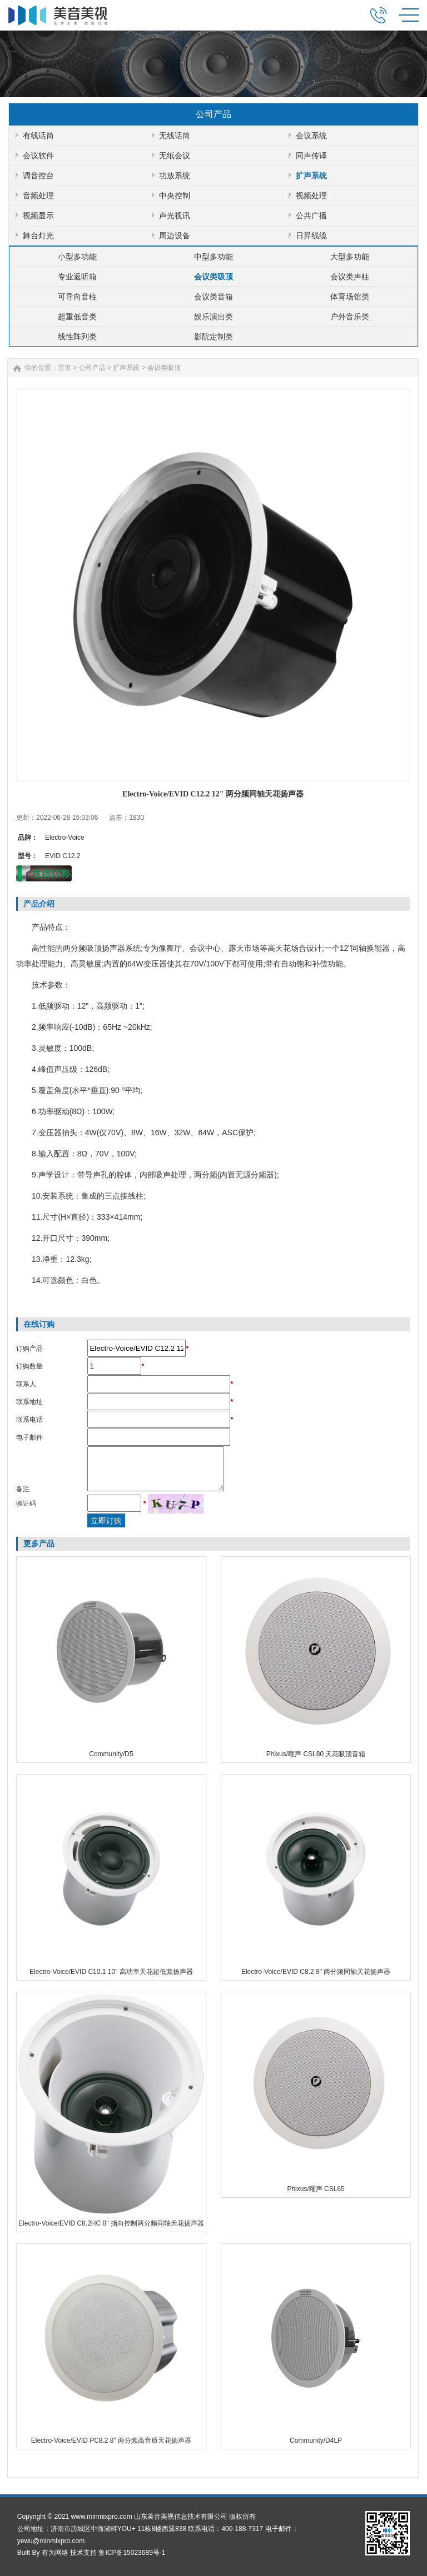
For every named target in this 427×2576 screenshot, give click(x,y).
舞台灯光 (38, 235)
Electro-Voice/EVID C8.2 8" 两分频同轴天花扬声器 (315, 1972)
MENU (409, 15)
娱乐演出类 (213, 316)
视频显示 (38, 215)
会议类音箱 (213, 296)
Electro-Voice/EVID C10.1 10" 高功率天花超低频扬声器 (111, 1972)
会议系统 (311, 135)
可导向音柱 (77, 296)
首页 (64, 368)
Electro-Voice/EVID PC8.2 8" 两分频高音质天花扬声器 (111, 2440)
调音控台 (38, 175)
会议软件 (38, 155)
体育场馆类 (349, 296)
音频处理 (38, 195)
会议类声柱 (349, 276)
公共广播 (311, 215)
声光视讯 (174, 215)
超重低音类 (77, 316)
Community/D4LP (316, 2440)
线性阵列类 (77, 336)
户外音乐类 (349, 316)
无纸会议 (174, 155)
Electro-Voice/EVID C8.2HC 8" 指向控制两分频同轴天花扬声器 (111, 2223)
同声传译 (311, 155)
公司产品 (92, 368)
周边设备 (174, 235)
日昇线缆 (311, 235)
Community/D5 (111, 1754)
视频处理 (311, 195)
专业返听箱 (77, 276)
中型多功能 (213, 256)
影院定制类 (213, 336)
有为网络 (55, 2553)
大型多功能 (349, 256)
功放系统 (174, 175)
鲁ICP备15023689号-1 (131, 2553)
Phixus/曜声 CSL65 (315, 2189)
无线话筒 (174, 135)
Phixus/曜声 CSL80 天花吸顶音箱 (316, 1754)
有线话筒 (38, 135)
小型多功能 (77, 256)
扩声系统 (311, 175)
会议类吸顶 (213, 276)
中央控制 (174, 195)
